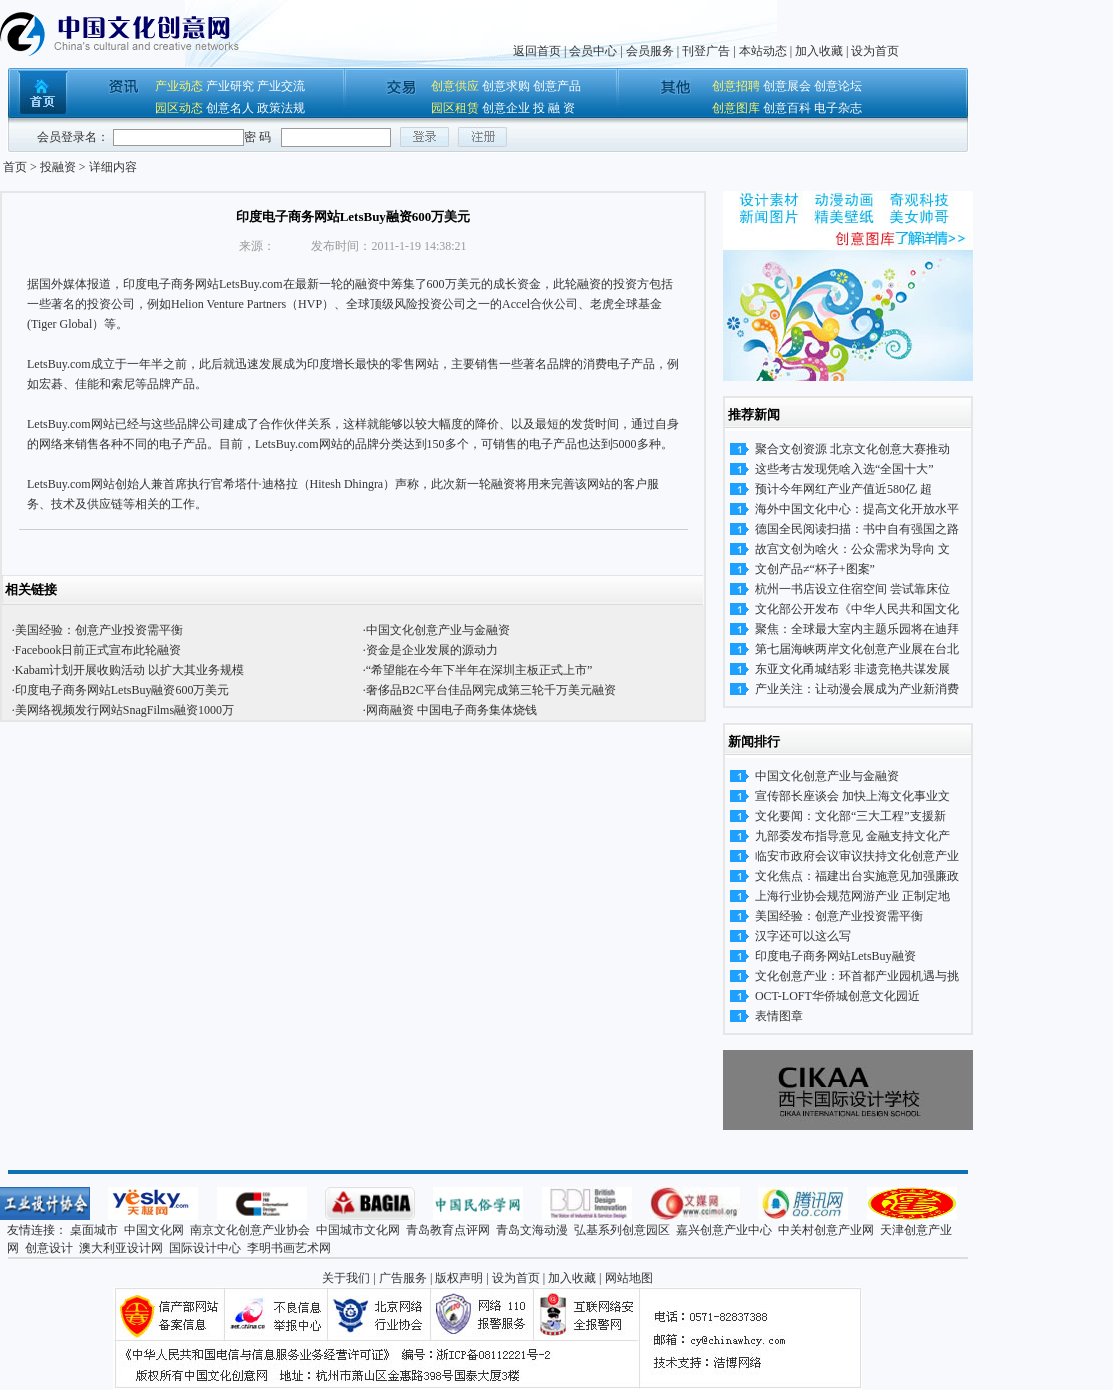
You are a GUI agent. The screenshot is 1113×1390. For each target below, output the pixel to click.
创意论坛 (838, 86)
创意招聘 (736, 86)
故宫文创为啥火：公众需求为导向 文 (852, 549)
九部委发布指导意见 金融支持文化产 (852, 836)
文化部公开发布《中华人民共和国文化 (857, 609)
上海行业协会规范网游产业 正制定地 (852, 896)
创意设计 (49, 1248)
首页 (15, 167)
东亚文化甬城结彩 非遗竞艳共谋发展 (852, 669)
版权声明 (459, 1278)
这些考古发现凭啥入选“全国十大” (844, 469)
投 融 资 (554, 108)
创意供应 (455, 86)
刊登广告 (706, 51)
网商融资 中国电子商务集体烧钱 (451, 710)
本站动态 (763, 51)
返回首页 (537, 51)
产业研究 (230, 86)
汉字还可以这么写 (803, 936)
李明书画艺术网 (289, 1248)
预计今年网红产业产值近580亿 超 (843, 489)
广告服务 (403, 1278)
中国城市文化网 (358, 1230)
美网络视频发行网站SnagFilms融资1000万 (124, 710)
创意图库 (736, 108)
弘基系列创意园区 (622, 1230)
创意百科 (787, 108)
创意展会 (787, 86)
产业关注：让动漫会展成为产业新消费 (857, 689)
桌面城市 (94, 1230)
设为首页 (875, 51)
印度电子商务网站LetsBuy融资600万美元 (122, 690)
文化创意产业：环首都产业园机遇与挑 (857, 976)
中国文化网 (154, 1230)
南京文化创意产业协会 (250, 1230)
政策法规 (281, 108)
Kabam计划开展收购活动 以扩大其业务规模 (130, 670)
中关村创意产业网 (826, 1230)
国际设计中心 (205, 1248)
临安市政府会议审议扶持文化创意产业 (857, 856)
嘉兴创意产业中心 (724, 1230)
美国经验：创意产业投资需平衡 (99, 630)
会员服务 (650, 51)
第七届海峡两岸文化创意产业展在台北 (857, 649)
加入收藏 (819, 51)
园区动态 (179, 108)
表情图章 (779, 1016)
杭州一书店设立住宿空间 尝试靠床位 (852, 589)
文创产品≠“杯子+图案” (815, 569)
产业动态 (179, 86)
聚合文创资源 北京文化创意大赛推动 (852, 449)
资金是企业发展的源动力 (432, 650)
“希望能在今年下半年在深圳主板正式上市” (479, 670)
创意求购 (506, 86)
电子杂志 (838, 108)
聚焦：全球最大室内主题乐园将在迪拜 (857, 629)
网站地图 (629, 1278)
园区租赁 (455, 108)
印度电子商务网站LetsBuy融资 (835, 956)
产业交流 (281, 86)
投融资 (58, 167)
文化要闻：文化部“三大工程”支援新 (850, 816)
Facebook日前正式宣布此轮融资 (98, 650)
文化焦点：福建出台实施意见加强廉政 (857, 876)
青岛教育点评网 (448, 1230)
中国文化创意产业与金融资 (438, 630)
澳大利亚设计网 (121, 1248)
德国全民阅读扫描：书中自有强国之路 (857, 529)
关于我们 (346, 1278)
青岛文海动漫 (532, 1230)
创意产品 (557, 86)
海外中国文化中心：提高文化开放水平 (857, 509)
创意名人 (230, 108)
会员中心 (593, 51)
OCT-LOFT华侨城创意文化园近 (837, 996)
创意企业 (506, 108)
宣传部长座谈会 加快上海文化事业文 (852, 796)
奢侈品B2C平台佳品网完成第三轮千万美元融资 (491, 690)
